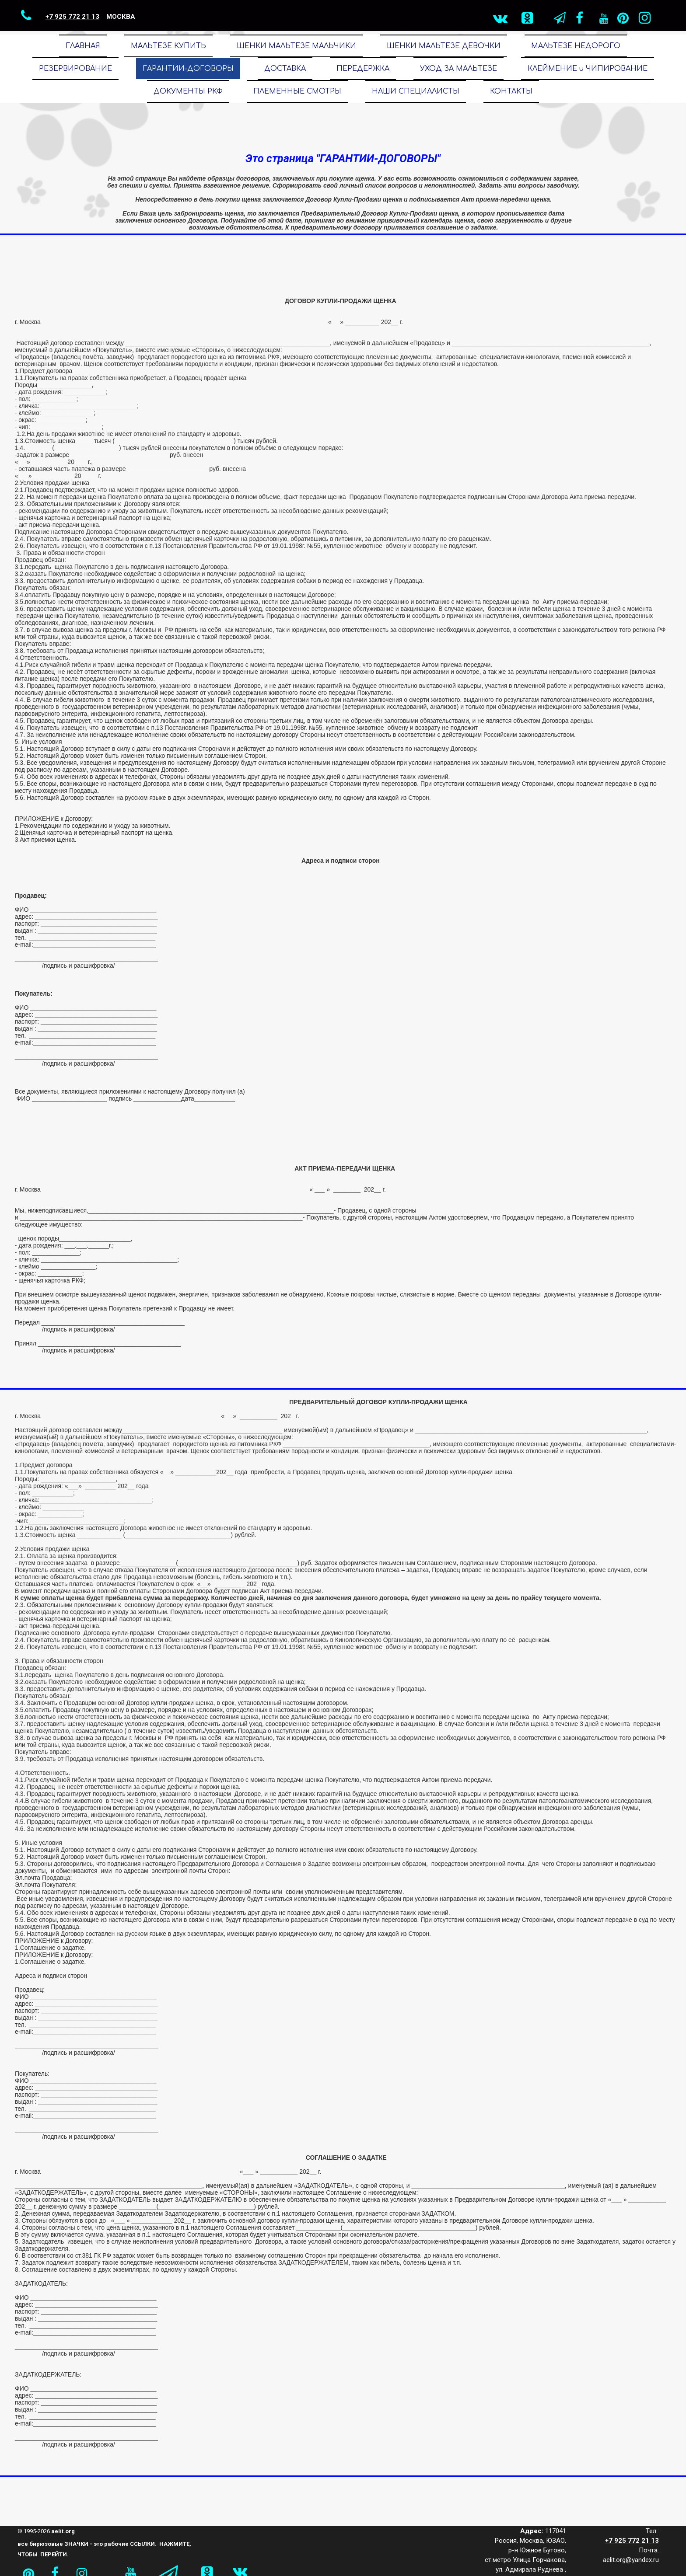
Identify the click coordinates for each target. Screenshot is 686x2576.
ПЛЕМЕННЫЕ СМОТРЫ (297, 91)
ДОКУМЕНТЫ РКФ (188, 91)
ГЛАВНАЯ (83, 46)
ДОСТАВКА (285, 69)
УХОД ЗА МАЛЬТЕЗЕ (458, 69)
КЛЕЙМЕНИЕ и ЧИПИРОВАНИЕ (588, 69)
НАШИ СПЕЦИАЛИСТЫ (415, 91)
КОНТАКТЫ (511, 91)
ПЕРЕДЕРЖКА (362, 69)
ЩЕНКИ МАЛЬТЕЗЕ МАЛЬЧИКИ (296, 46)
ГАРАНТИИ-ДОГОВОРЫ (188, 69)
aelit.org (63, 2531)
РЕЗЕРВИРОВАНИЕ (75, 69)
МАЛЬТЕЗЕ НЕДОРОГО (575, 46)
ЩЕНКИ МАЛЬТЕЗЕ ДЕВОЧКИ (443, 46)
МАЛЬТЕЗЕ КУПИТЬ (168, 46)
